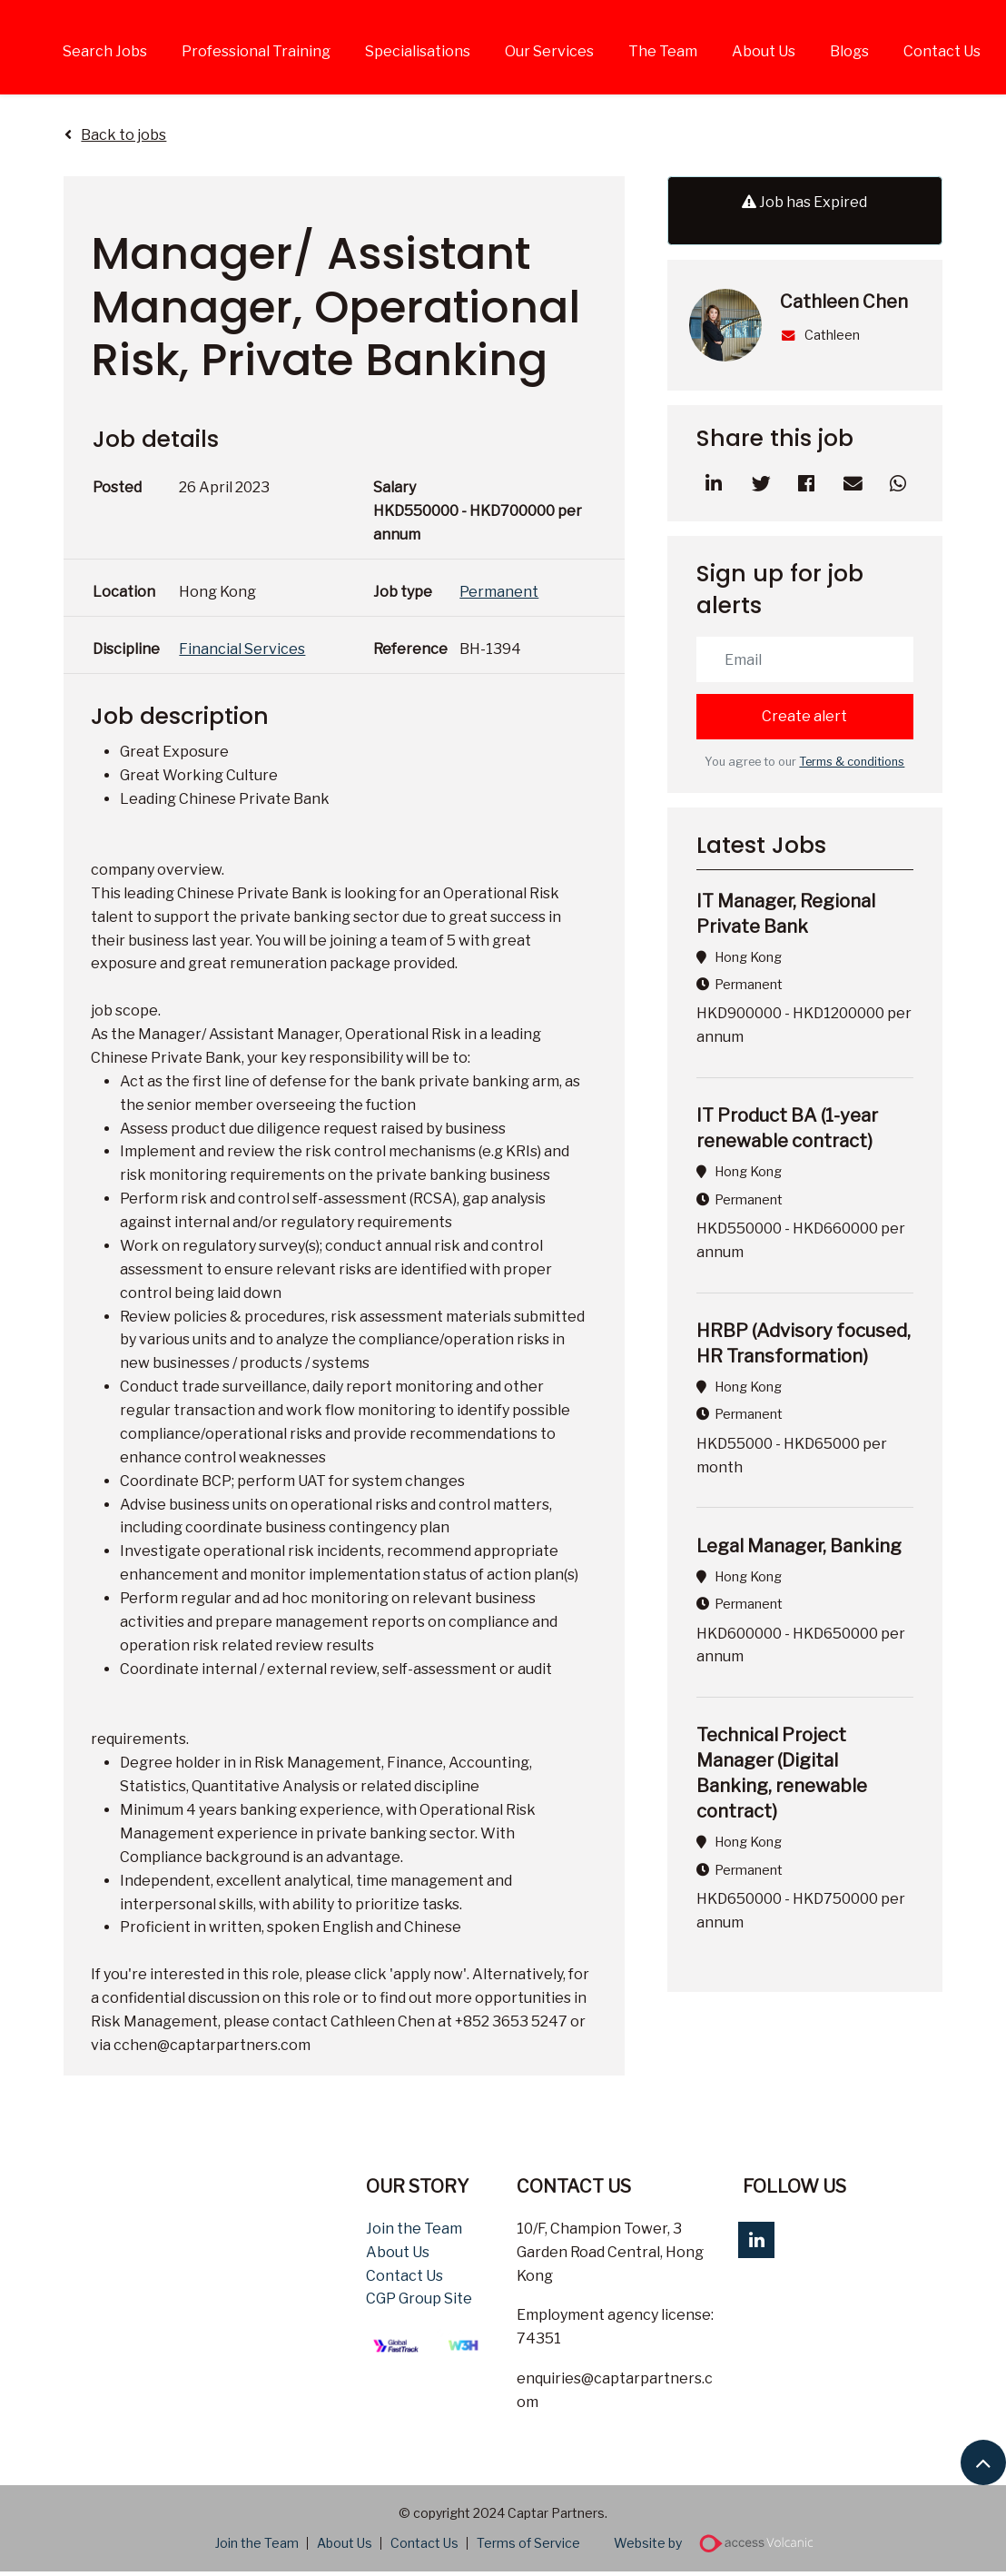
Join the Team (414, 2228)
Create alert (804, 716)
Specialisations (417, 51)
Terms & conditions (851, 761)
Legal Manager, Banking (799, 1546)
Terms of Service (528, 2543)
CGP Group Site (419, 2298)
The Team (662, 51)
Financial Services (242, 649)
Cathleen (820, 335)
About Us (763, 51)
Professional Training (256, 51)
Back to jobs (123, 135)
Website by (719, 2543)
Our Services (549, 51)
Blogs (849, 51)
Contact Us (942, 51)
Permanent (498, 591)
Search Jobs (105, 51)
